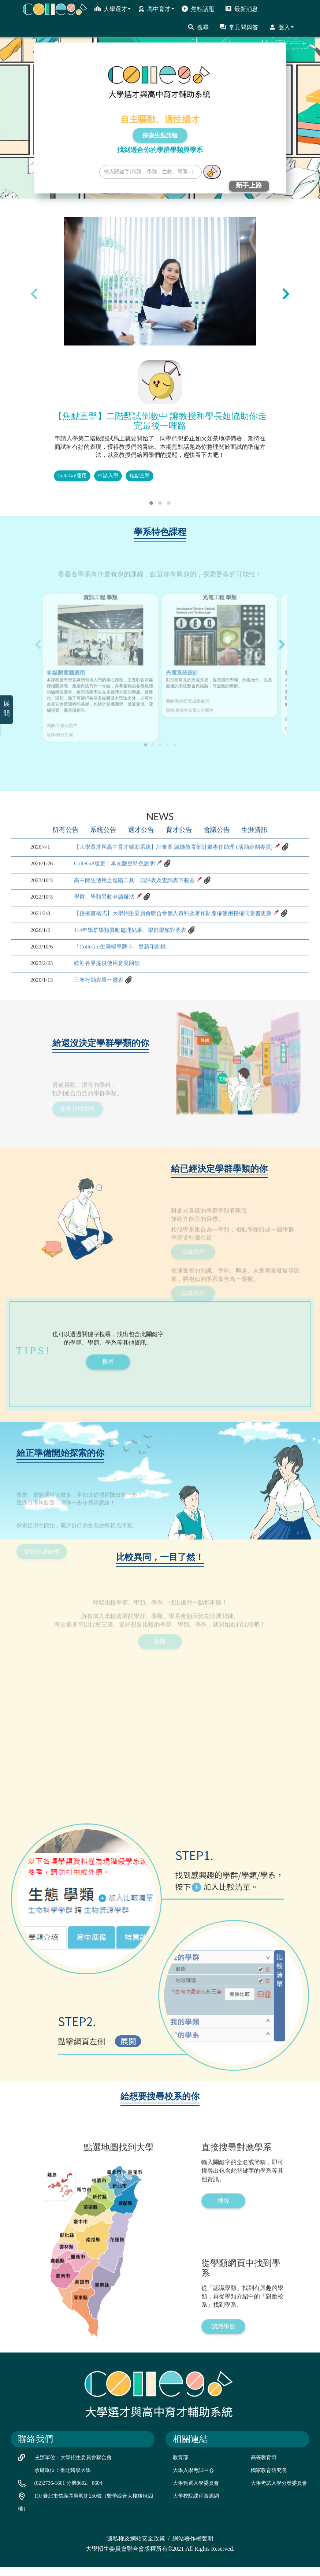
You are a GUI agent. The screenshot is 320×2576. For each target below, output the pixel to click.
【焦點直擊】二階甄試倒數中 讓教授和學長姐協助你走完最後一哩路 (160, 420)
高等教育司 (263, 2466)
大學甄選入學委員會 (196, 2491)
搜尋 (198, 27)
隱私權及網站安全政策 (136, 2547)
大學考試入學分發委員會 (279, 2491)
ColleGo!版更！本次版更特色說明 (117, 900)
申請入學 (108, 475)
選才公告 (141, 864)
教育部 (180, 2466)
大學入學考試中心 (193, 2478)
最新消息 (241, 8)
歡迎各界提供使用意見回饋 (109, 1005)
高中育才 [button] (156, 8)
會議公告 (217, 864)
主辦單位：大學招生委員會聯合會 (73, 2466)
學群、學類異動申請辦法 (106, 935)
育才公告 (179, 864)
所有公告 (65, 864)
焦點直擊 (139, 475)
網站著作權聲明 (192, 2547)
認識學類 (223, 2371)
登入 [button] (281, 27)
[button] (151, 503)
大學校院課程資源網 (196, 2504)
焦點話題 (198, 8)
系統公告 (103, 864)
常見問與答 (239, 27)
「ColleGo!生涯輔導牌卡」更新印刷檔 (123, 987)
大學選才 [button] (112, 8)
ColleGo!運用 (72, 475)
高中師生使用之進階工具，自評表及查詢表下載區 (138, 917)
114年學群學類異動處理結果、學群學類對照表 (134, 970)
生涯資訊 (255, 864)
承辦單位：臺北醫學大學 (62, 2478)
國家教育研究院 (269, 2478)
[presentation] (34, 293)
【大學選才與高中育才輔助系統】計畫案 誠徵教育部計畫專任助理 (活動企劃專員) (180, 882)
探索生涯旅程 (160, 135)
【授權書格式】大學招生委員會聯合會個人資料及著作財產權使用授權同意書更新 (179, 952)
